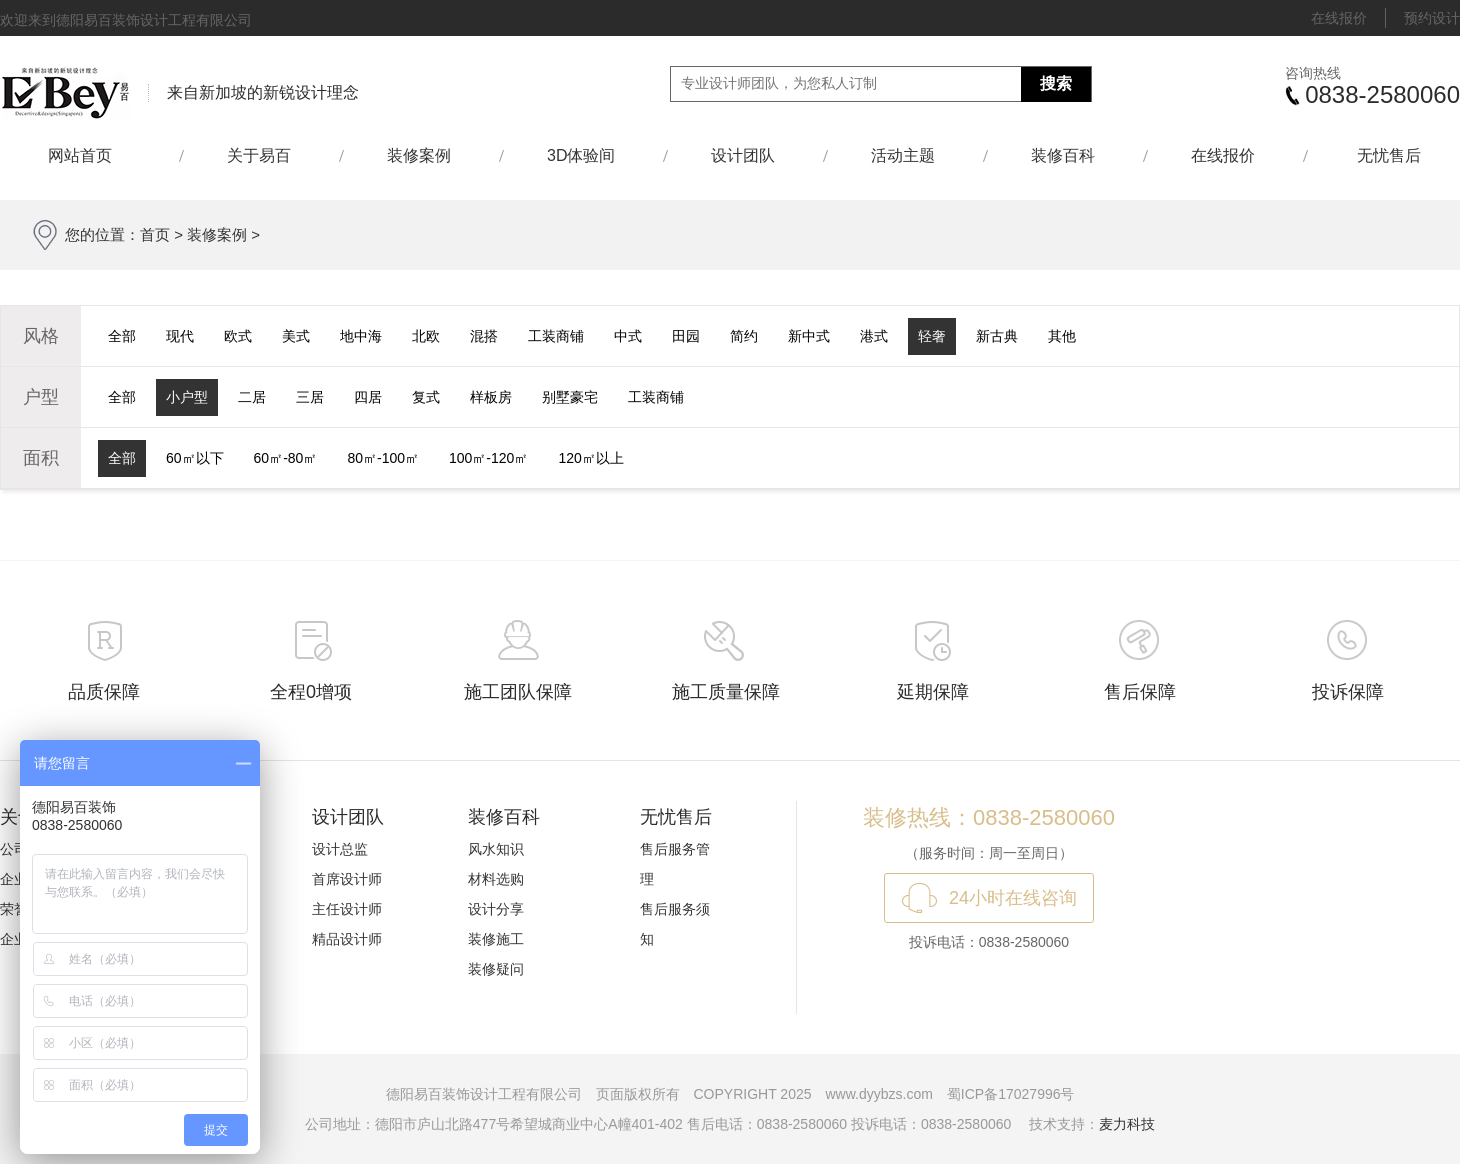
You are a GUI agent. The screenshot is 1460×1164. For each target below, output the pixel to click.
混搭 (484, 336)
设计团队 (743, 155)
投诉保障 (1348, 692)
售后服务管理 (675, 864)
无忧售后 (1389, 155)
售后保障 (1140, 692)
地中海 (361, 336)
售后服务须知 (675, 924)
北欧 (426, 336)
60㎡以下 (195, 458)
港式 (874, 336)
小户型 (187, 397)
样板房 (491, 397)
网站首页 (89, 155)
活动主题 (903, 155)
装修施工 (496, 939)
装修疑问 (496, 969)
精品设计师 (347, 939)
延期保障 (933, 692)
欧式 (238, 336)
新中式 (809, 336)
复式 (426, 397)
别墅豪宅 (570, 397)
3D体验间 (581, 155)
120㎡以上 (590, 458)
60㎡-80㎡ (286, 458)
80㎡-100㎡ (383, 458)
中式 (628, 336)
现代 (180, 336)
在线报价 (1339, 18)
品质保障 (104, 692)
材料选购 (496, 879)
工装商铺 (556, 336)
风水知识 (496, 849)
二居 (252, 397)
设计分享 (496, 909)
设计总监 (340, 849)
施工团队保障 (518, 692)
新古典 (997, 336)
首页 (155, 234)
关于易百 (259, 155)
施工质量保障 (726, 692)
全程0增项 (311, 692)
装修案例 (419, 155)
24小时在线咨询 (1013, 898)
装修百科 (1063, 155)
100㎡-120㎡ (488, 458)
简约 (744, 336)
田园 (686, 336)
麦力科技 (1127, 1124)
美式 (296, 336)
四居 (368, 397)
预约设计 (1432, 18)
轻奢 (932, 336)
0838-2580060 (1382, 94)
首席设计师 (347, 879)
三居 (310, 397)
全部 (122, 336)
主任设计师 (347, 909)
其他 (1062, 336)
